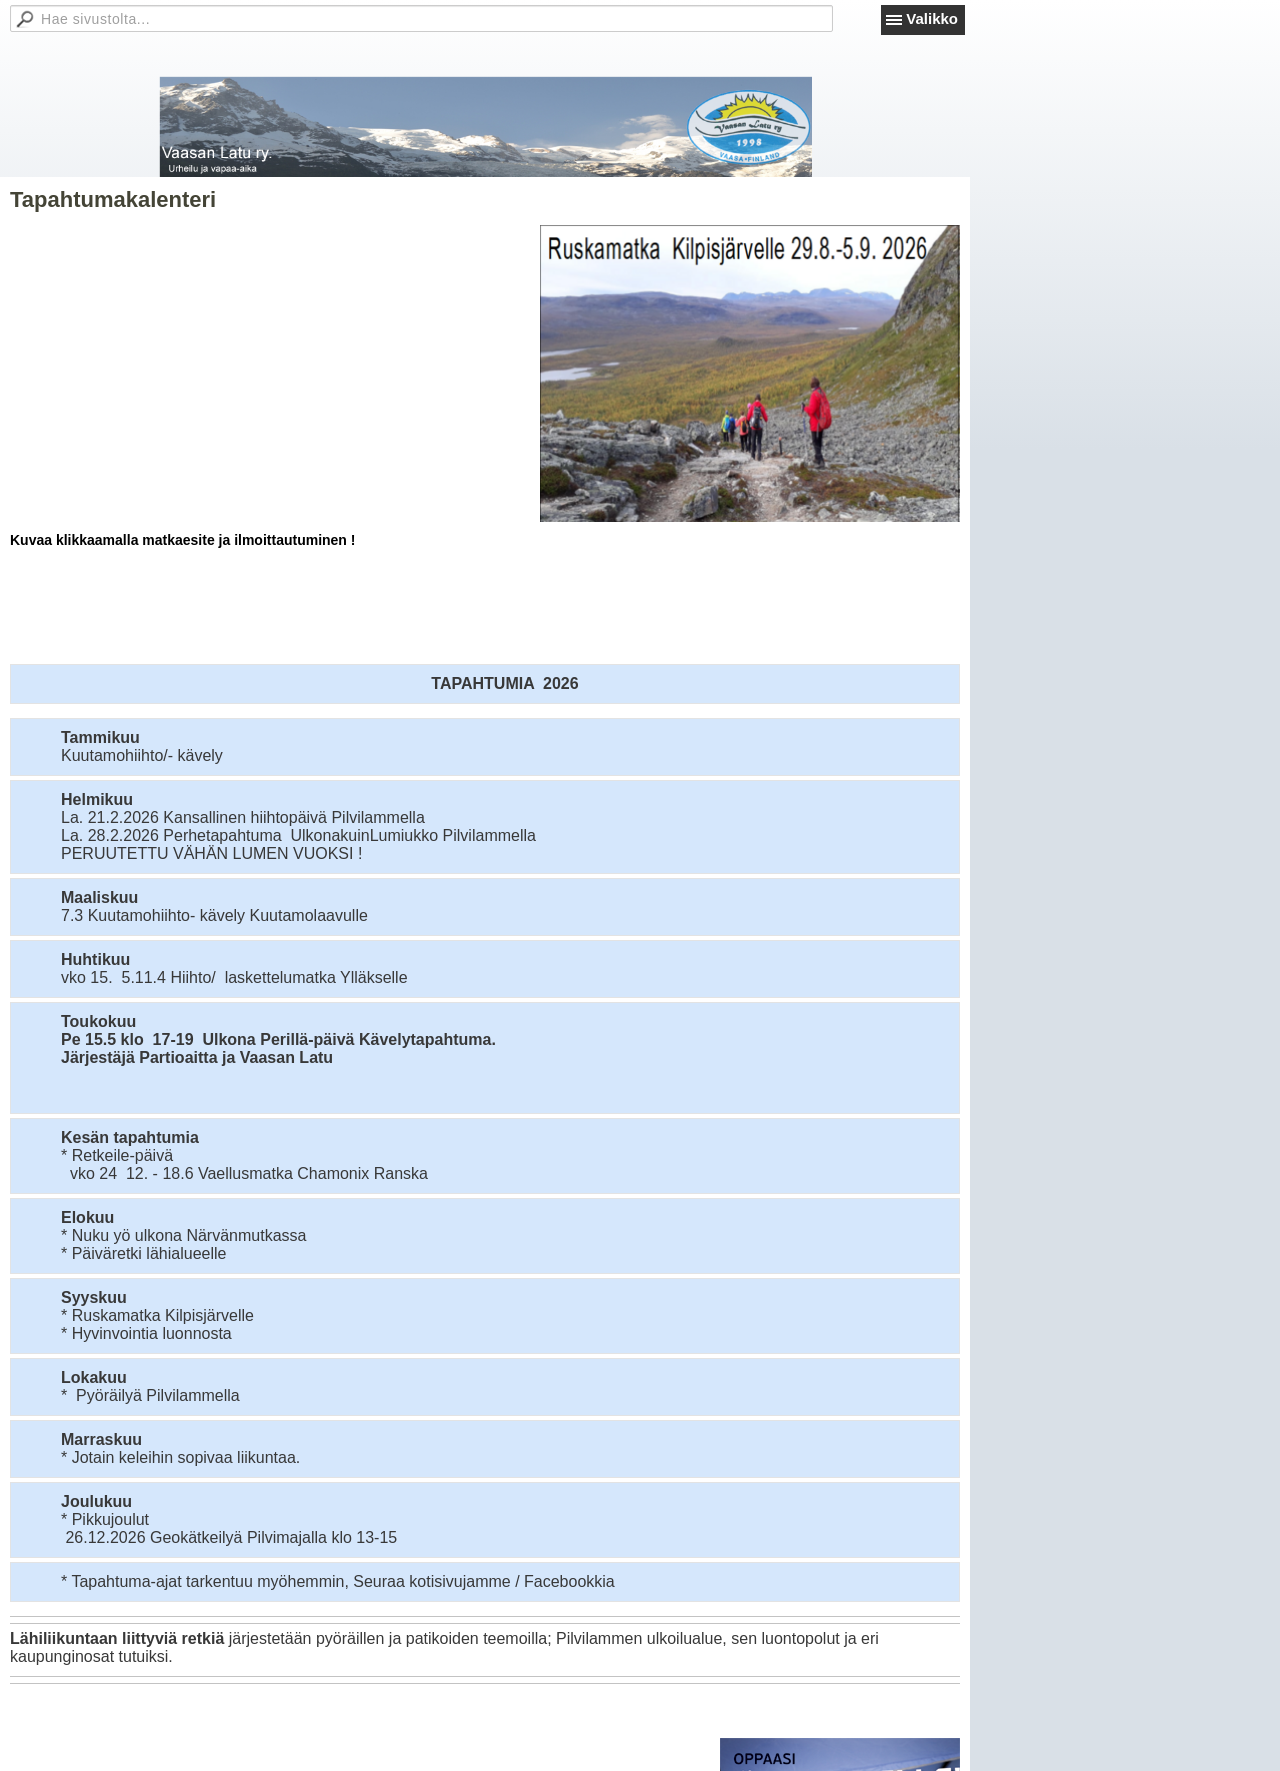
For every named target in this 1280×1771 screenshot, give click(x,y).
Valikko (932, 18)
